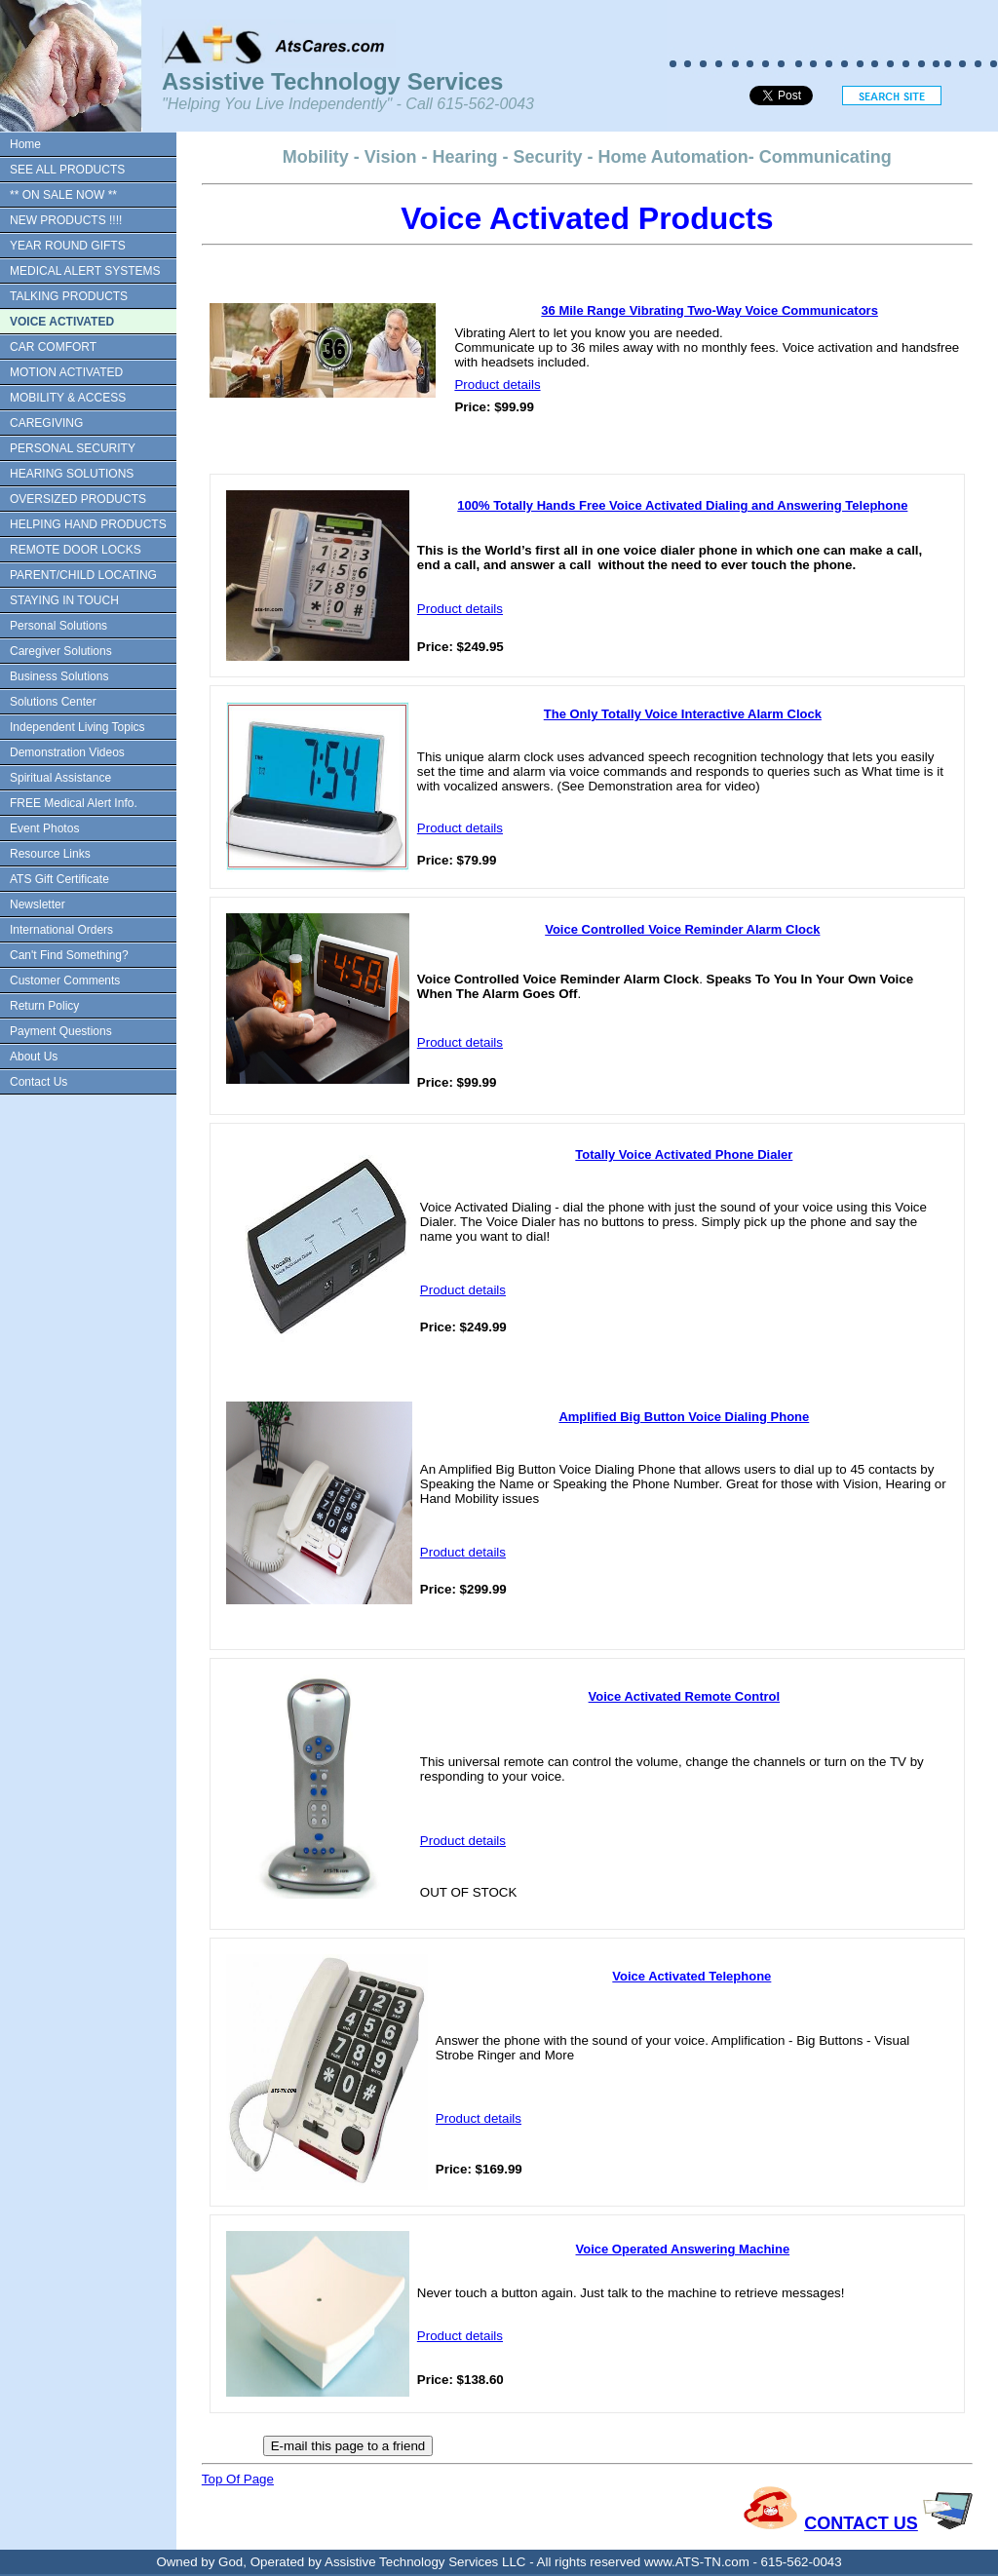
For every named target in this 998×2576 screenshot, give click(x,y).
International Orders (61, 930)
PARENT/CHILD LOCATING (83, 575)
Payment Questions (61, 1031)
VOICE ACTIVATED (62, 321)
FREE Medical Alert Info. (73, 803)
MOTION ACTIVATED (66, 372)
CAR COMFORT (53, 347)
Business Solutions (59, 676)
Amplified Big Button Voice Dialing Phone (683, 1416)
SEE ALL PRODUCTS (67, 169)
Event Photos (44, 828)
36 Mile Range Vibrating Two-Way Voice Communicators (709, 310)
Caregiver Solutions (61, 651)
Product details (497, 384)
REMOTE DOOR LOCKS (75, 550)
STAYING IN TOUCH (64, 600)
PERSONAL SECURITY (72, 448)
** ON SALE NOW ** (63, 195)
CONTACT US (861, 2523)
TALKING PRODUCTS (69, 296)
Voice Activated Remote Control (684, 1696)
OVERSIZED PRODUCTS (78, 499)
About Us (34, 1056)
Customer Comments (65, 980)
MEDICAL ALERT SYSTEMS (85, 271)
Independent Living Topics (77, 727)
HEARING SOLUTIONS (72, 474)
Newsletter (37, 904)
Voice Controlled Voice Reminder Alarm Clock (682, 929)
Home (25, 144)
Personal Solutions (58, 626)
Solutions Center (53, 702)
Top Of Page (238, 2479)
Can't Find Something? (69, 955)
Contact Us (38, 1082)
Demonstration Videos (67, 752)
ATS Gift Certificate (59, 879)
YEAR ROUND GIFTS (68, 245)
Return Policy (44, 1006)
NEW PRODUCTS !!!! (66, 220)
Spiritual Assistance (60, 778)
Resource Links (50, 854)
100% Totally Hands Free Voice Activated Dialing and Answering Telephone (682, 505)
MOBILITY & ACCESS (68, 397)
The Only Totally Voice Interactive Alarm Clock (683, 714)
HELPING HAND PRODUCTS (88, 524)
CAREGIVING (46, 423)
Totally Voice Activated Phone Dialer (683, 1154)
